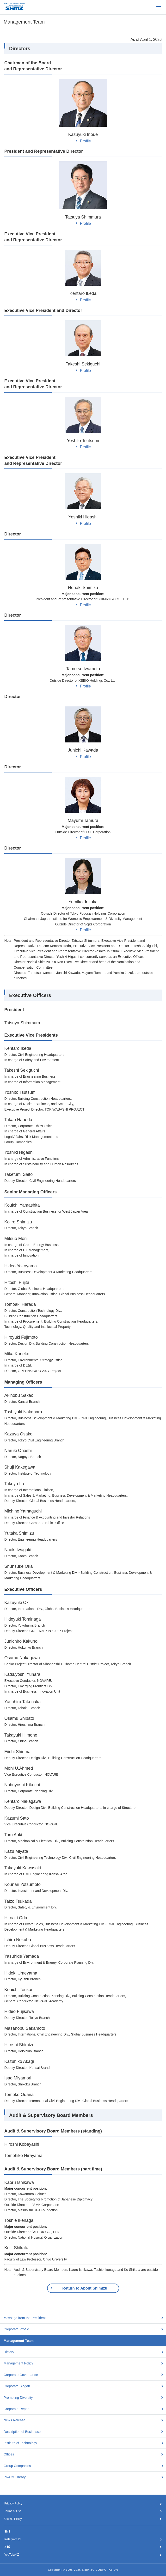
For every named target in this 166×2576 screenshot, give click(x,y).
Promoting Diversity (18, 2398)
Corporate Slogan (17, 2386)
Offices (9, 2454)
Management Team (19, 2341)
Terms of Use (12, 2511)
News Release (14, 2420)
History (9, 2352)
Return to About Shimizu (84, 2288)
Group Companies (17, 2466)
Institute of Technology (20, 2443)
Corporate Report (17, 2409)
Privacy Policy (13, 2503)
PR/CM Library (15, 2477)
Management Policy (18, 2363)
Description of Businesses (23, 2432)
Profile (85, 141)
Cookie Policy (13, 2519)
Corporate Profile (16, 2329)
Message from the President (25, 2318)
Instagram (10, 2539)
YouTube (10, 2554)
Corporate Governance (21, 2375)
